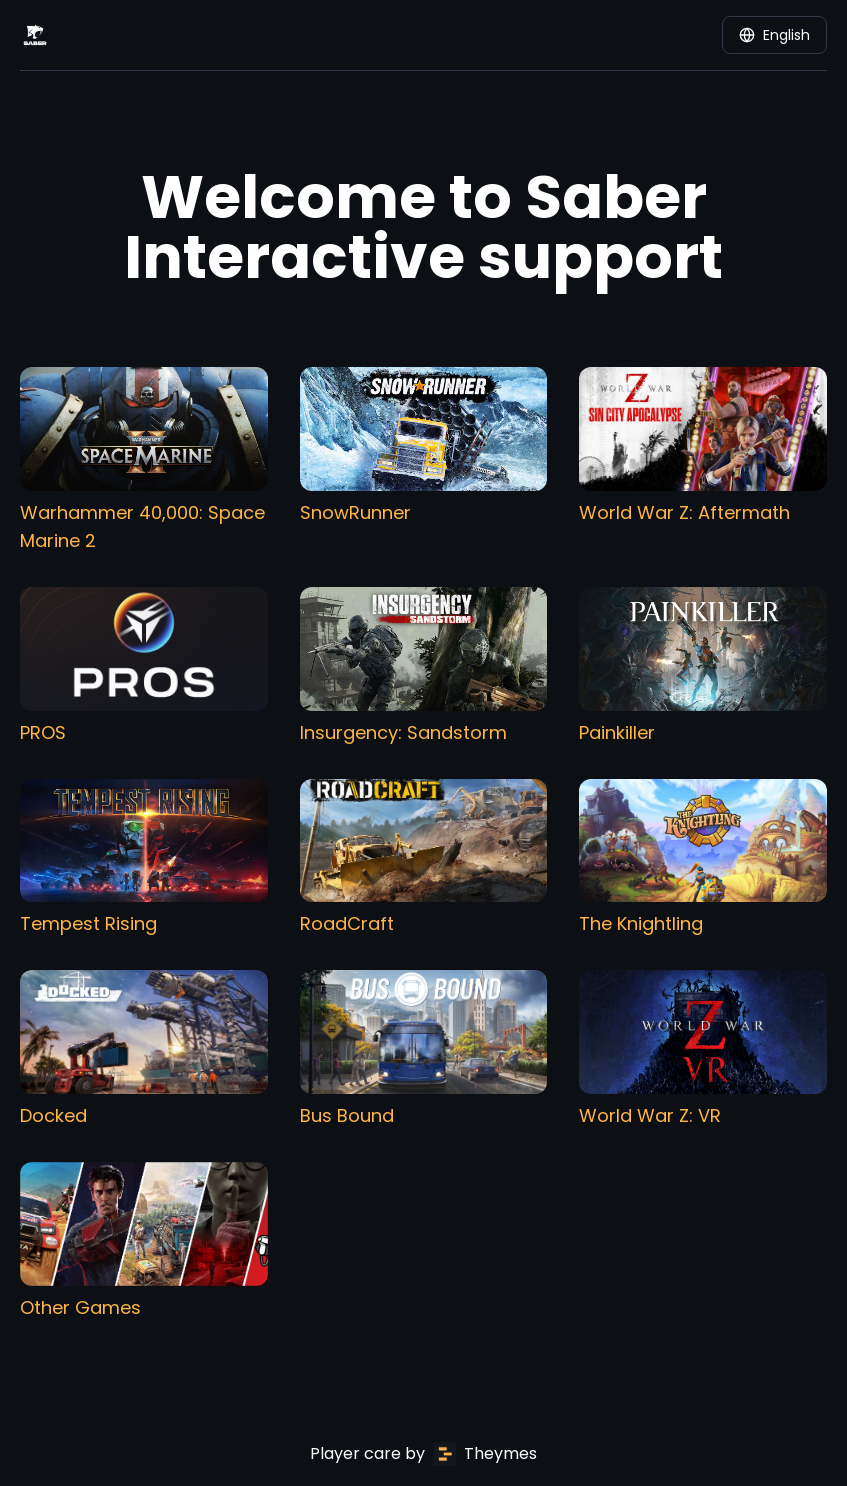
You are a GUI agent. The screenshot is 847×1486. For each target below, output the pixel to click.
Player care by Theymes (424, 1454)
